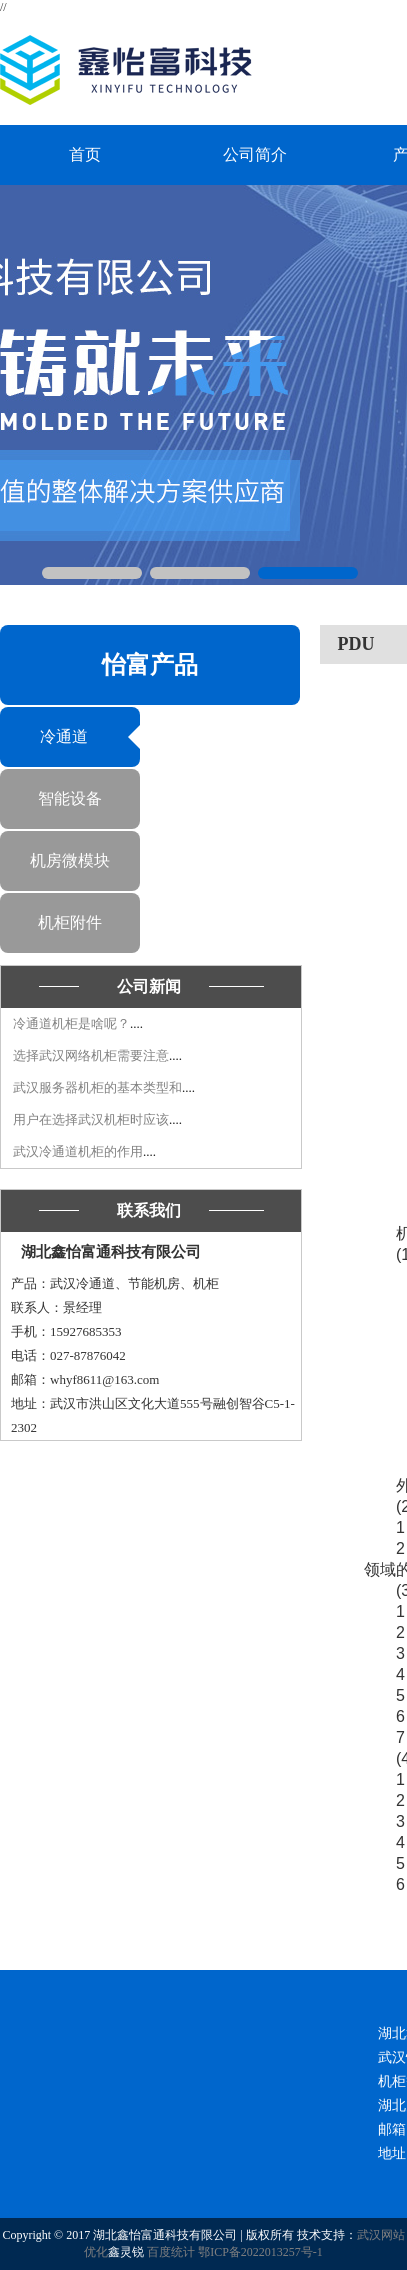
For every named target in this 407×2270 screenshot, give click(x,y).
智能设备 (70, 798)
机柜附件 (70, 922)
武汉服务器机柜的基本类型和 (97, 1087)
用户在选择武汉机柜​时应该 (91, 1119)
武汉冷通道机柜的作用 (78, 1151)
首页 (85, 154)
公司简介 (255, 154)
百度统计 (171, 2252)
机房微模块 (70, 860)
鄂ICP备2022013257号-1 (260, 2252)
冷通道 (64, 736)
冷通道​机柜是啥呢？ (71, 1023)
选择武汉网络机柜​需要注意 (91, 1055)
